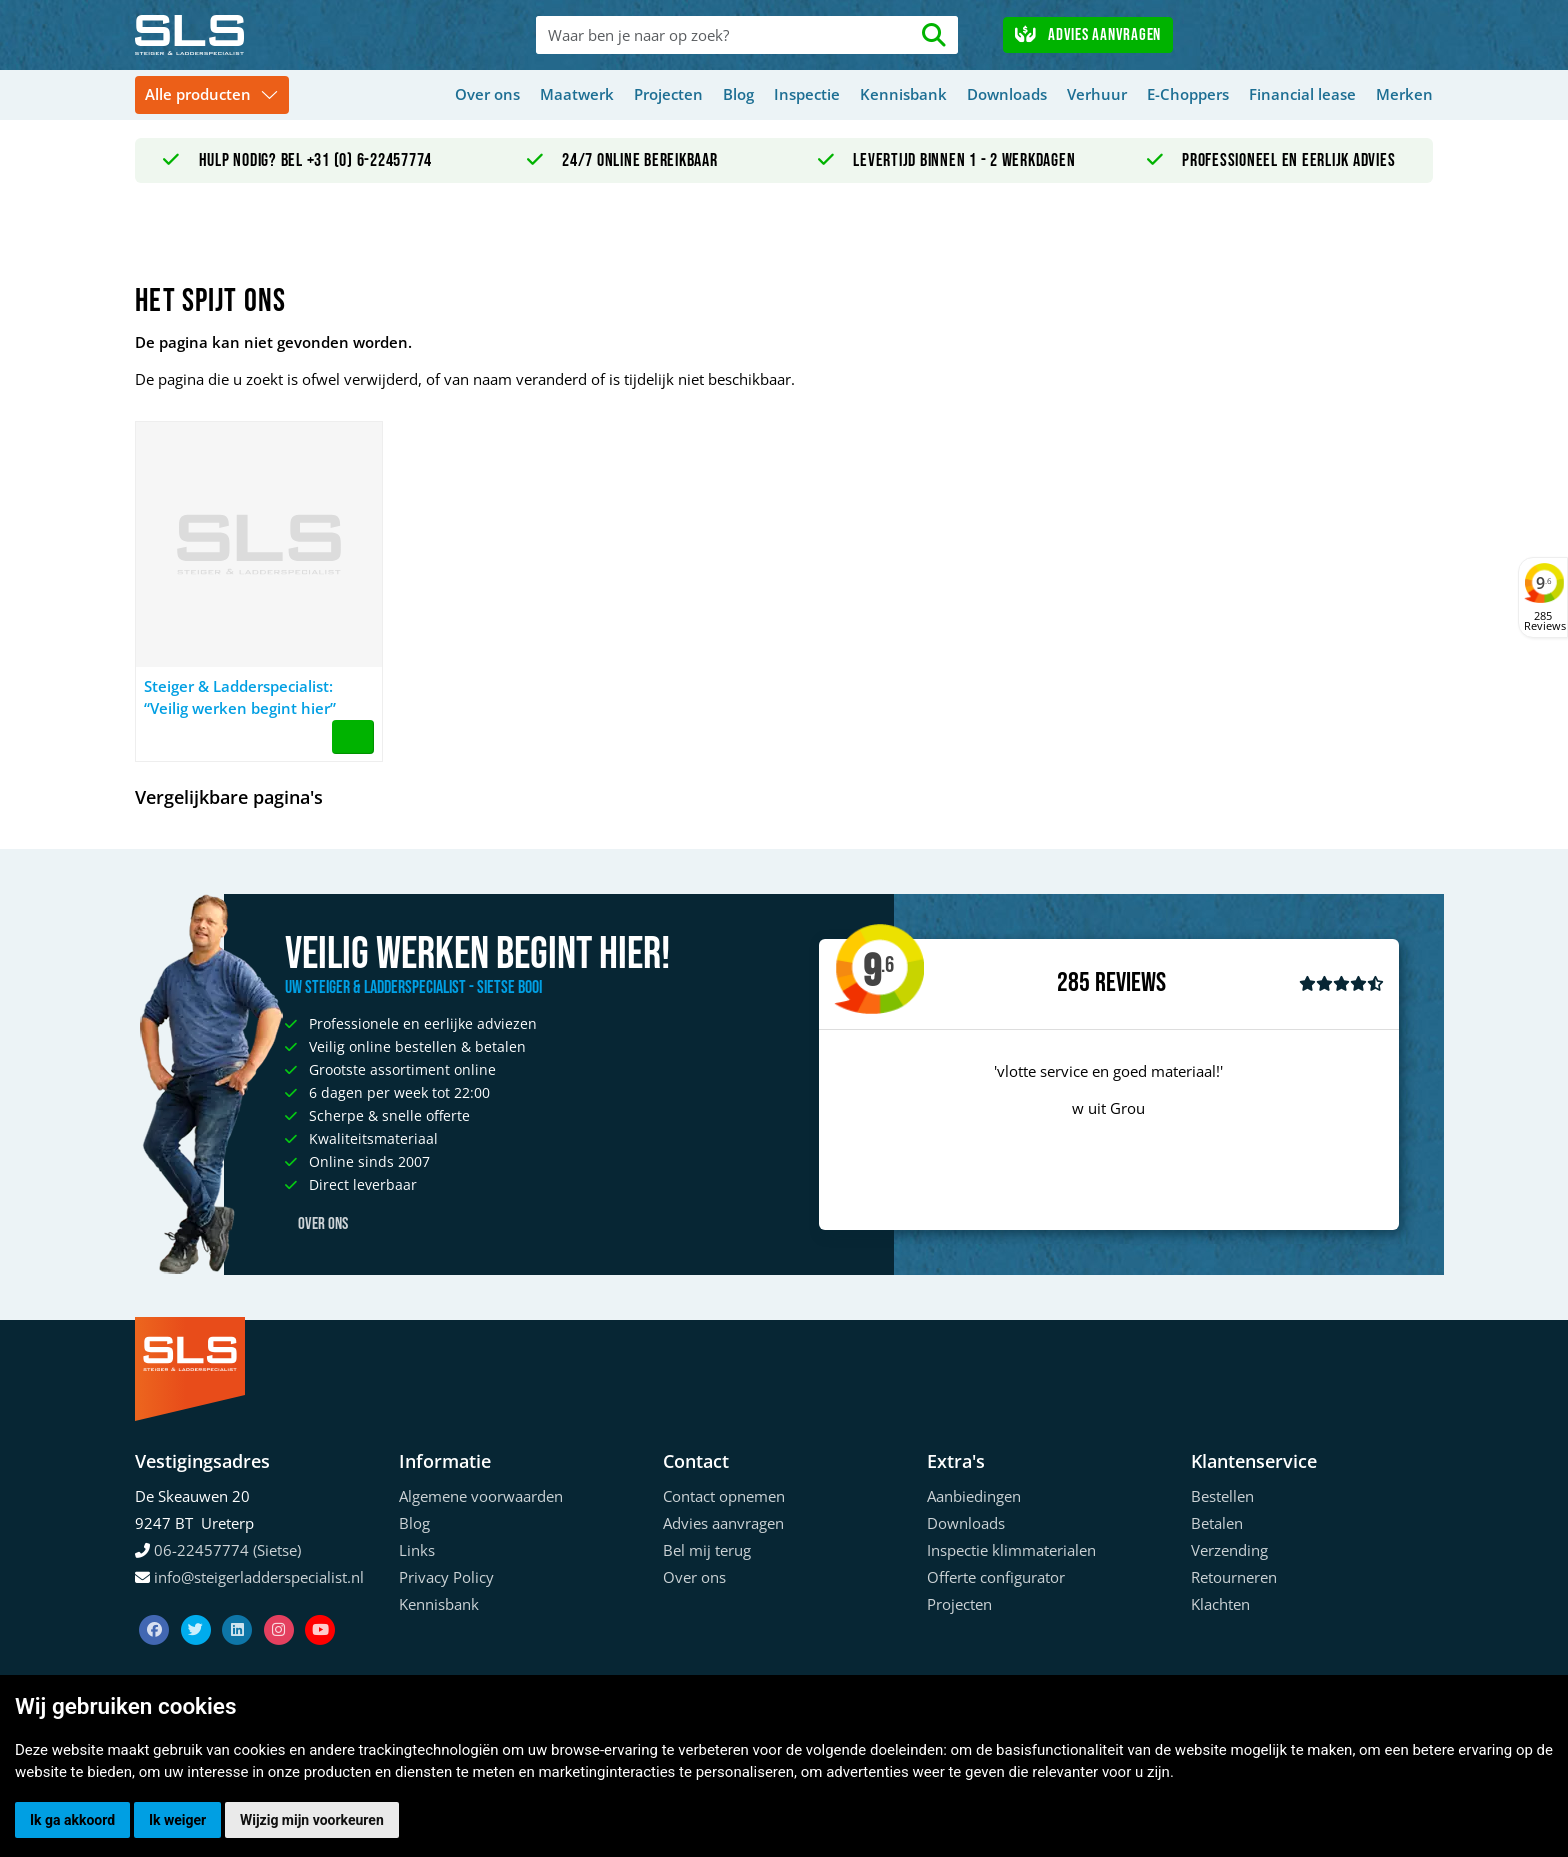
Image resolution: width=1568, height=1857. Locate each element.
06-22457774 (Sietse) (227, 1550)
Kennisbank (903, 94)
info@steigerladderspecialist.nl (259, 1577)
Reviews (1130, 983)
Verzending (1229, 1550)
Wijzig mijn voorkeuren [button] (312, 1820)
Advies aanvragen (1088, 35)
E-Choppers (1188, 94)
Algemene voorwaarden (481, 1496)
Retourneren (1234, 1577)
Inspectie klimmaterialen (1011, 1550)
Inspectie (807, 94)
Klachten (1220, 1604)
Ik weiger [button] (177, 1820)
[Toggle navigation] (212, 95)
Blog (738, 94)
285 (1073, 983)
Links (417, 1550)
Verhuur (1097, 94)
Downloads (1007, 94)
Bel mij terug (707, 1550)
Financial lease (1302, 94)
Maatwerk (577, 94)
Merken (1404, 94)
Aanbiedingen (974, 1496)
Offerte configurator (996, 1577)
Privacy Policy (446, 1577)
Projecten (668, 94)
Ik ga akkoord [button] (72, 1820)
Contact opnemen (724, 1496)
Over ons (487, 94)
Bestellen (1222, 1496)
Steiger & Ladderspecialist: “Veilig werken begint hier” (240, 697)
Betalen (1217, 1523)
